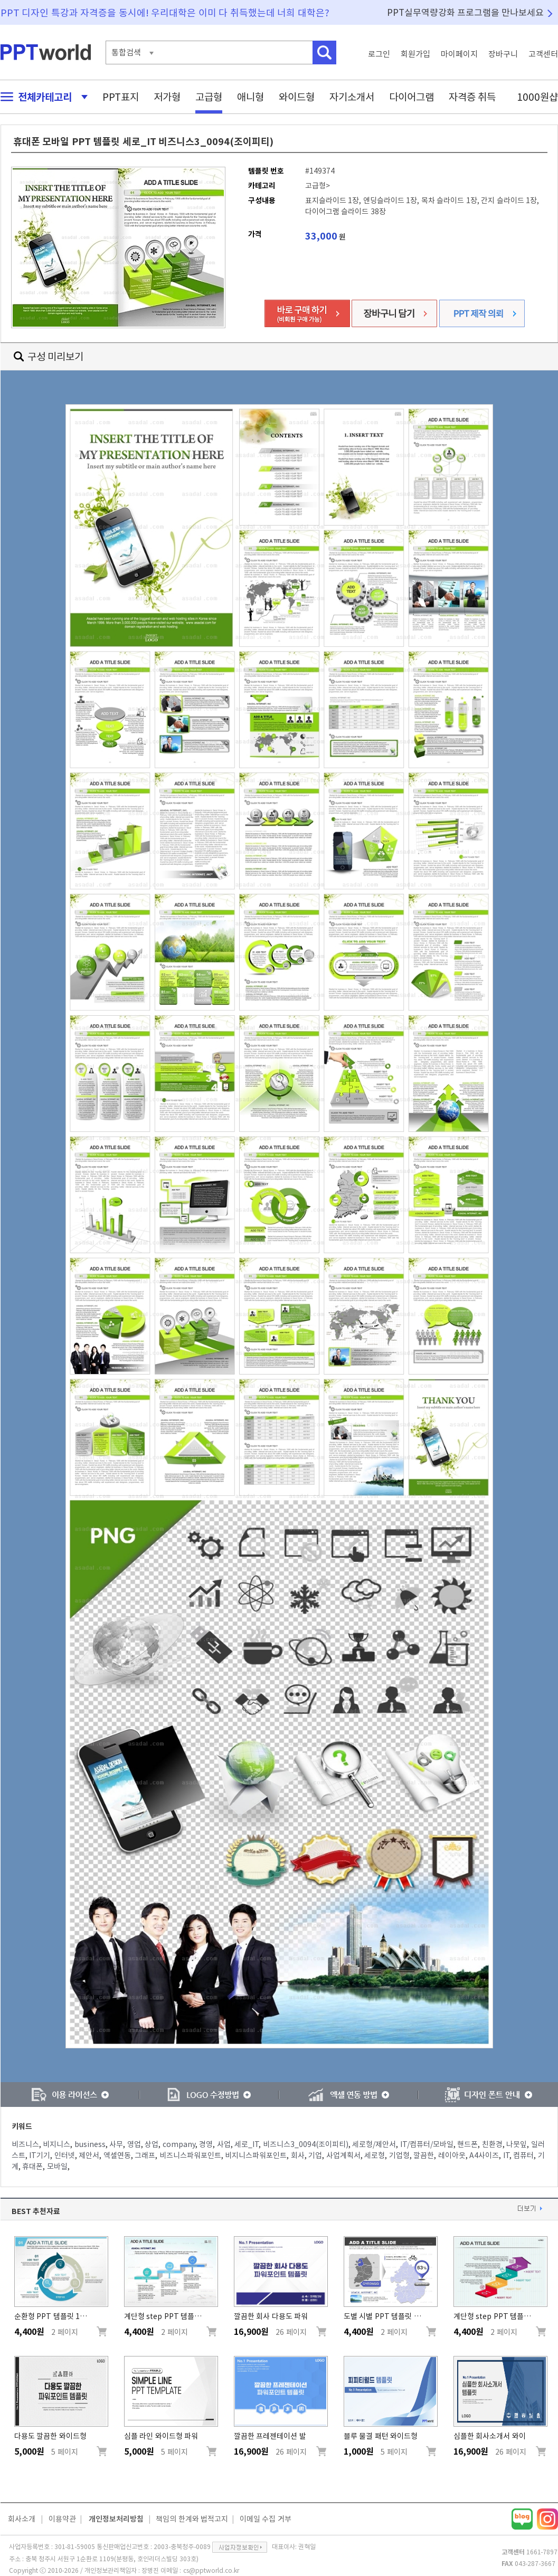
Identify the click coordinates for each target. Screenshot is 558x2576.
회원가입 (415, 54)
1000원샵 (537, 97)
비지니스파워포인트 (256, 2155)
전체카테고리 (41, 97)
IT (506, 2155)
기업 (315, 2155)
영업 (134, 2144)
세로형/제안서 (374, 2144)
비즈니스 (25, 2144)
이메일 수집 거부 (265, 2519)
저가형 (167, 97)
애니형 (250, 97)
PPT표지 (120, 97)
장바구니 (503, 54)
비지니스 (56, 2144)
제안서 (89, 2155)
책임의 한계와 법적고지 (192, 2519)
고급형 (208, 97)
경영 (206, 2144)
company (179, 2144)
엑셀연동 (117, 2155)
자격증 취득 (472, 97)
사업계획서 (343, 2155)
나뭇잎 (516, 2144)
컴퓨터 (523, 2155)
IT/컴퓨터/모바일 (426, 2144)
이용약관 (62, 2519)
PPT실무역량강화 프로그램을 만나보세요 (465, 12)
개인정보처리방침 (116, 2519)
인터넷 (64, 2155)
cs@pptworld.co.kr (211, 2570)
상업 (151, 2144)
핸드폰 (467, 2144)
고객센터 (543, 54)
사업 (224, 2144)
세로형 (374, 2155)
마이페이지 (459, 54)
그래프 (145, 2155)
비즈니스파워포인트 (190, 2155)
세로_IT (246, 2144)
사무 (116, 2144)
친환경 (492, 2144)
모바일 (57, 2166)
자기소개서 (351, 97)
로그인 (379, 54)
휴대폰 (32, 2166)
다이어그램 (411, 97)
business (90, 2144)
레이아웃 (452, 2155)
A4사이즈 (484, 2155)
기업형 (399, 2155)
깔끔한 (423, 2155)
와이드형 (297, 97)
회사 (298, 2155)
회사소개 (21, 2519)
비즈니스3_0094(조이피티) (305, 2144)
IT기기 (39, 2155)
